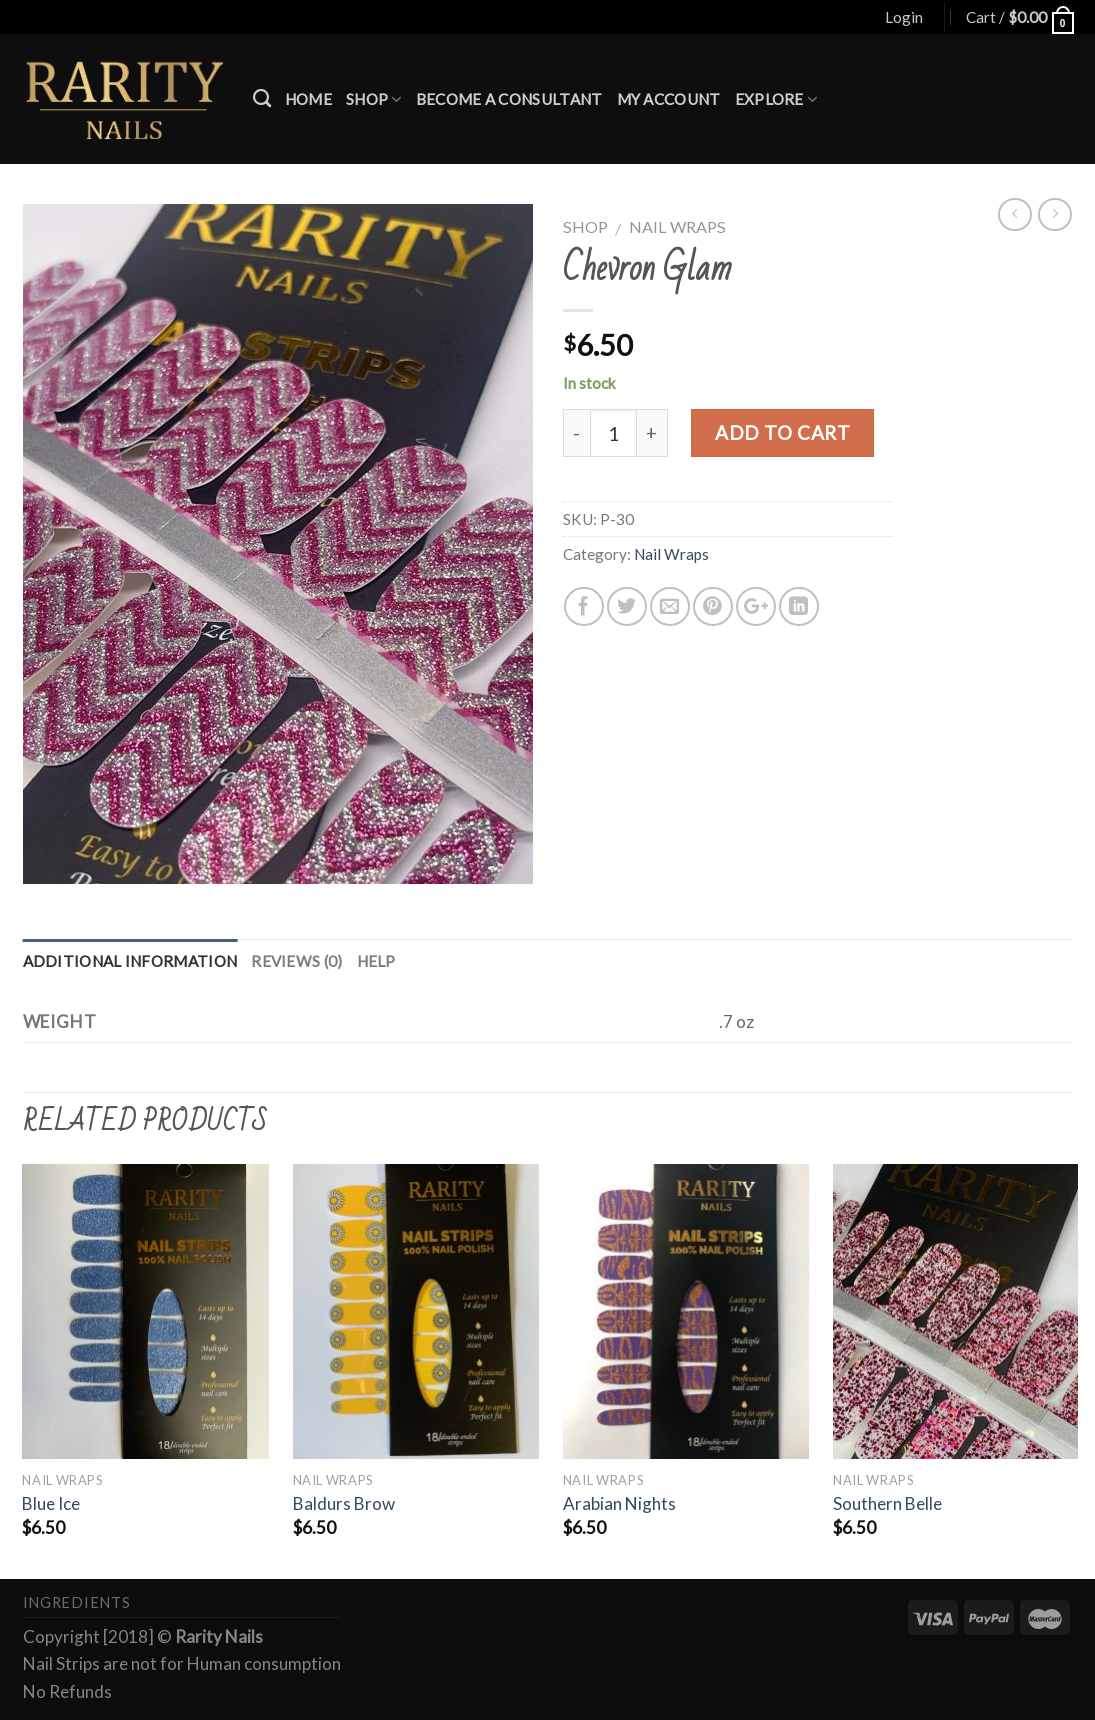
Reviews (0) (296, 961)
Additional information (130, 961)
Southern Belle (887, 1503)
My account (669, 99)
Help (376, 961)
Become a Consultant (509, 99)
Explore (776, 99)
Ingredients (77, 1602)
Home (308, 99)
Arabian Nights (619, 1503)
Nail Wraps (677, 226)
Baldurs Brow (344, 1503)
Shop (374, 99)
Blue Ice (51, 1503)
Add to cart (782, 432)
